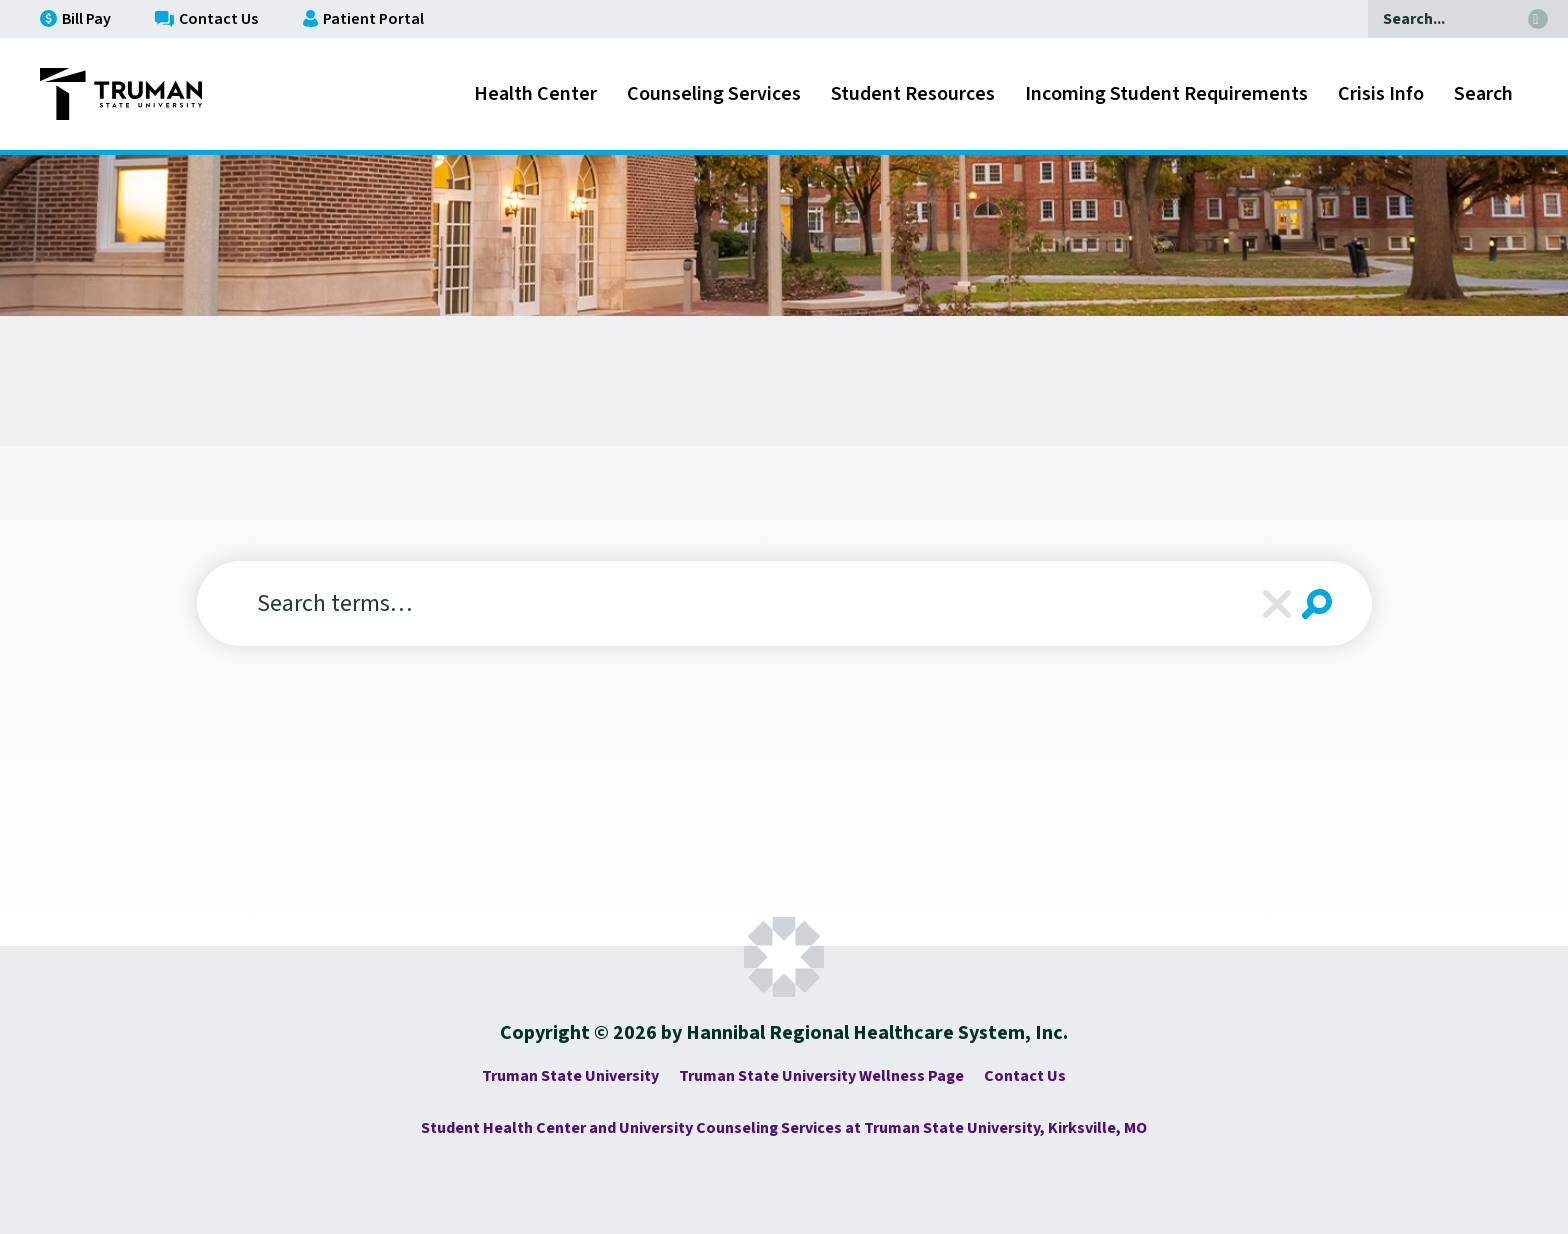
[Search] (1443, 19)
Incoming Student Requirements (1166, 94)
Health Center (535, 94)
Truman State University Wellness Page (821, 1076)
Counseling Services (714, 94)
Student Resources (913, 94)
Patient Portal (363, 19)
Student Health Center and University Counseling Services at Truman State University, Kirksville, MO (784, 1128)
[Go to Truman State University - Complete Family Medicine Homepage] (121, 94)
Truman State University (570, 1076)
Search (1483, 94)
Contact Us (206, 19)
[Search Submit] (1317, 604)
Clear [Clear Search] (1277, 604)
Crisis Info (1381, 94)
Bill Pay (75, 19)
